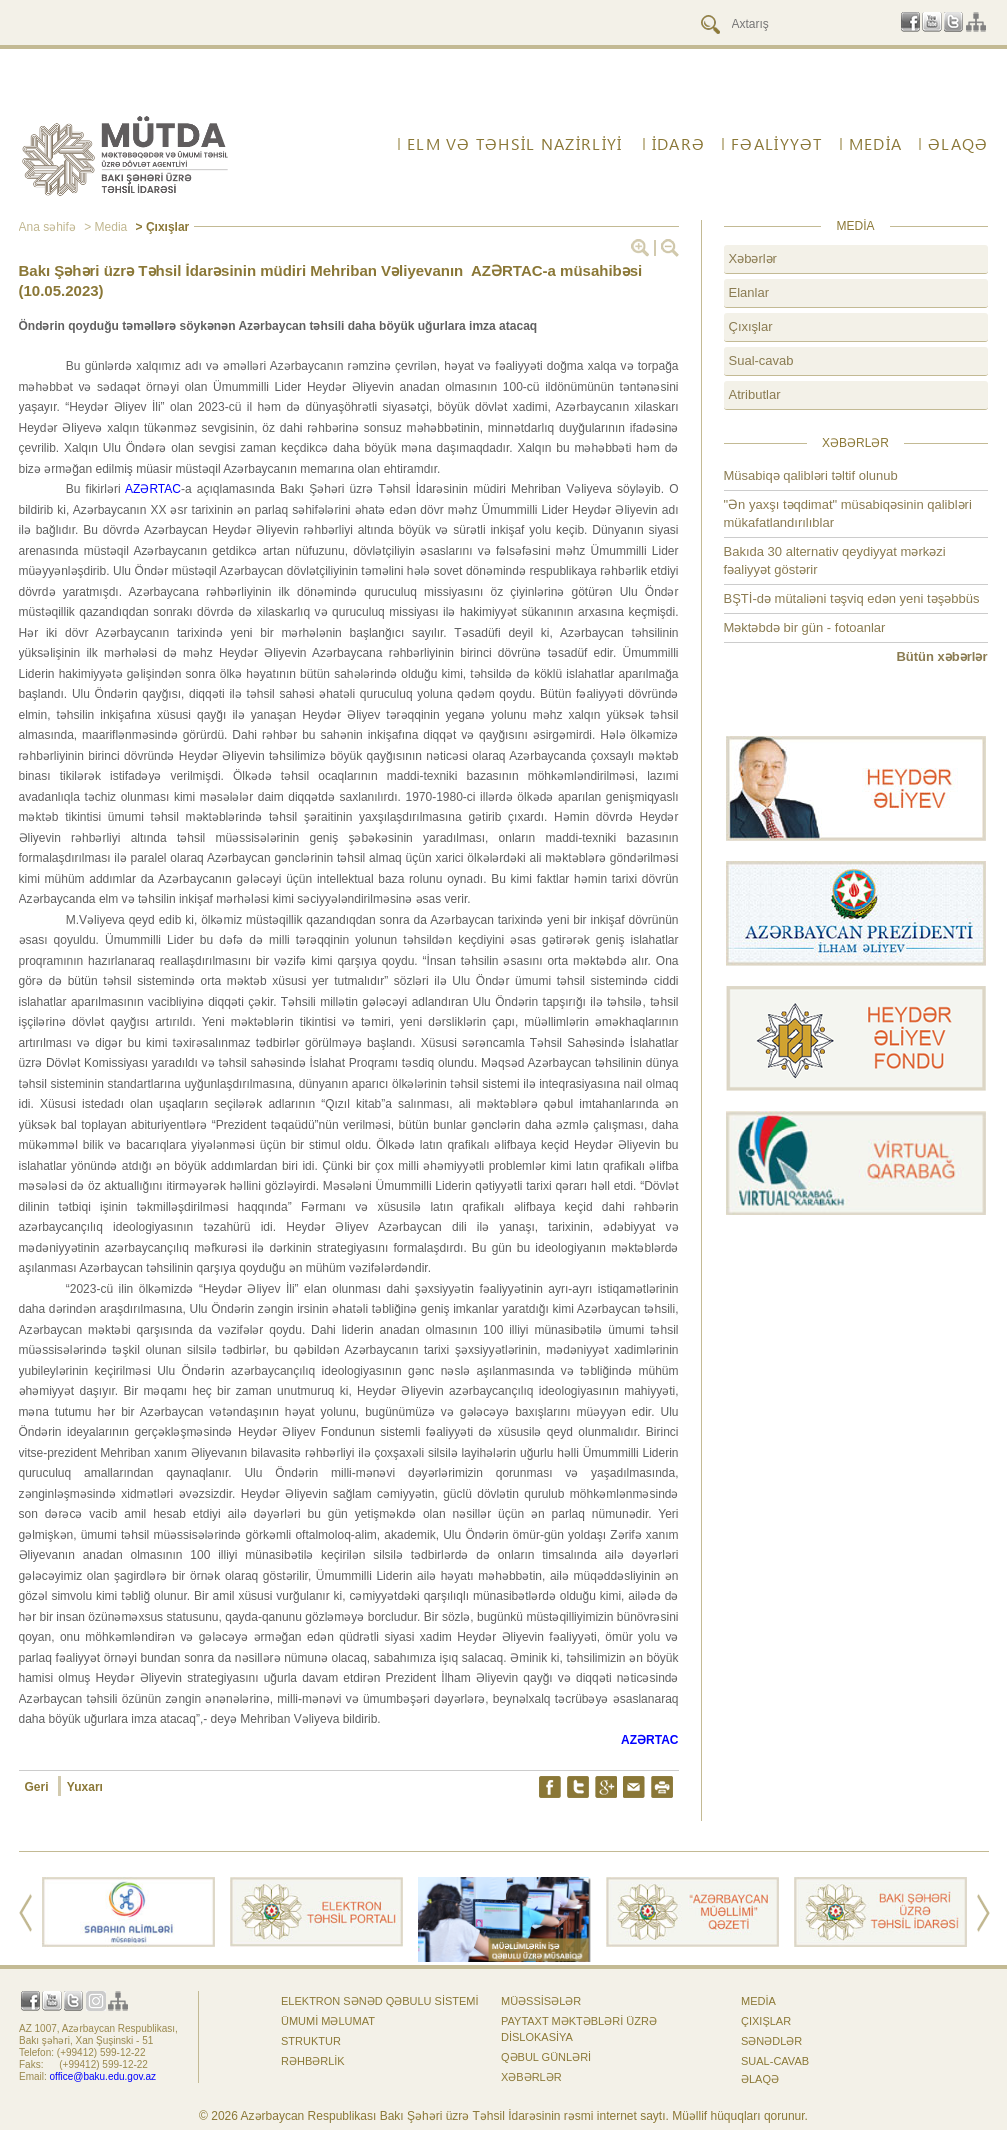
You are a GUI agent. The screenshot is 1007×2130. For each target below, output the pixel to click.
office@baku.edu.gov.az (103, 2076)
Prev (25, 1913)
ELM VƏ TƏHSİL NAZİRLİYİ (514, 144)
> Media (104, 227)
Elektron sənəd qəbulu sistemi (380, 2001)
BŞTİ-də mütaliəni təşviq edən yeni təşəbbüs (852, 598)
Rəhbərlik (313, 2061)
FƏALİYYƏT (777, 144)
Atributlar (755, 394)
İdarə (678, 144)
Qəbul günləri (546, 2057)
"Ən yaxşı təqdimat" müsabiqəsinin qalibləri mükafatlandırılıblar (848, 513)
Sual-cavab (761, 360)
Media (875, 144)
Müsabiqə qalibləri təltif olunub (811, 475)
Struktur (311, 2041)
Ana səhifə (47, 227)
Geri (38, 1787)
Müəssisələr (541, 2001)
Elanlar (749, 292)
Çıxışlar (751, 326)
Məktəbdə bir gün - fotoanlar (805, 627)
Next (983, 1913)
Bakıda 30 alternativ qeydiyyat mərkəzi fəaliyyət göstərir (835, 560)
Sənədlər (771, 2041)
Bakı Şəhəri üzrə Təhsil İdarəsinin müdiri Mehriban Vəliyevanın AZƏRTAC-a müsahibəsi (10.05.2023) (331, 280)
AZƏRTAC (153, 489)
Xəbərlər (753, 258)
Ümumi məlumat (328, 2021)
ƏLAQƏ (958, 144)
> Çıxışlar (160, 227)
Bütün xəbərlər (941, 656)
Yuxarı (85, 1787)
